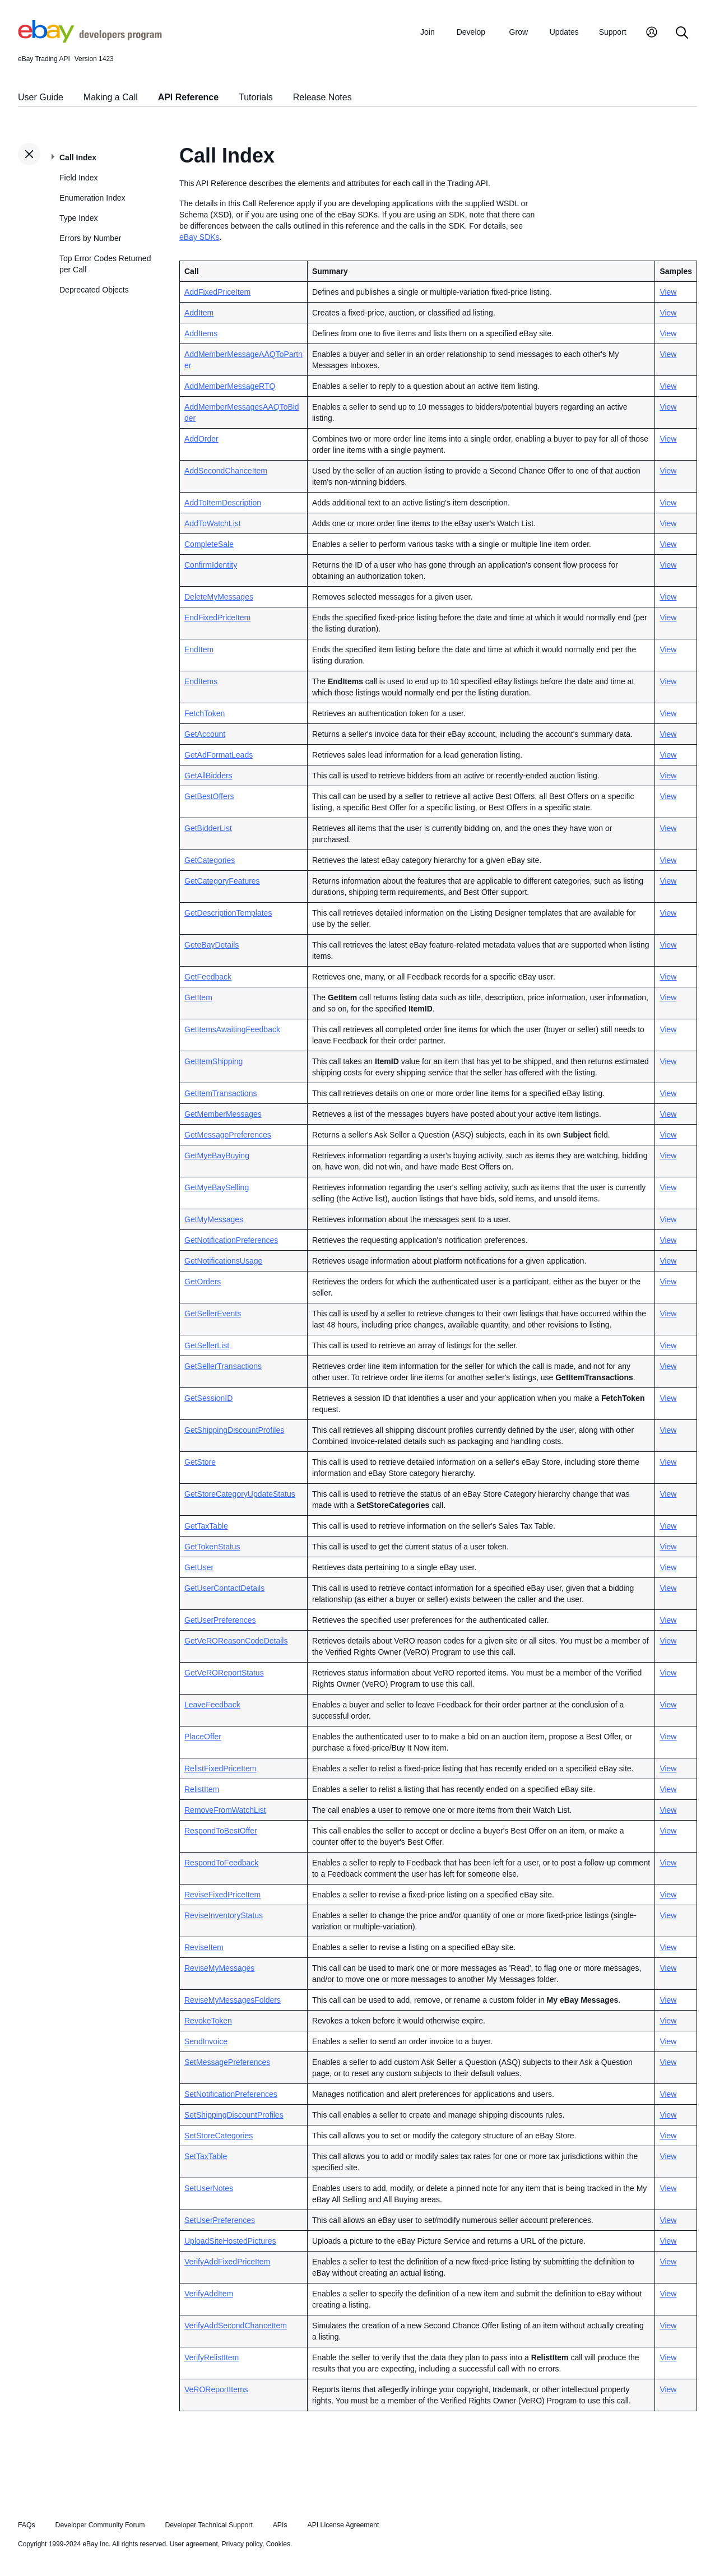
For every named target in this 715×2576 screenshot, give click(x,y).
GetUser (198, 1567)
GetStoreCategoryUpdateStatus (239, 1493)
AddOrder (201, 438)
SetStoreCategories (218, 2135)
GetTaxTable (206, 1525)
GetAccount (204, 734)
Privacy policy (242, 2544)
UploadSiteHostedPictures (230, 2240)
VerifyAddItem (208, 2293)
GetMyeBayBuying (216, 1155)
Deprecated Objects (94, 289)
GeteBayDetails (211, 944)
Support (612, 31)
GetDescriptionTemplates (228, 912)
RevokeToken (208, 2020)
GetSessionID (208, 1398)
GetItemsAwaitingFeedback (232, 1029)
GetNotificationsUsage (223, 1260)
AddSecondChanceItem (225, 470)
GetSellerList (206, 1345)
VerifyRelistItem (211, 2357)
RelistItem (201, 1789)
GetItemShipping (213, 1061)
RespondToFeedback (221, 1862)
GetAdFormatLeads (218, 754)
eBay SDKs (199, 237)
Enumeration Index (92, 197)
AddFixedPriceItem (217, 291)
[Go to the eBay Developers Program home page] (90, 39)
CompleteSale (209, 544)
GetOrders (202, 1281)
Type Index (78, 217)
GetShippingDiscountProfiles (234, 1430)
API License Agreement (343, 2525)
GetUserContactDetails (224, 1588)
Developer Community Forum (100, 2525)
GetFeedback (207, 976)
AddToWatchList (212, 523)
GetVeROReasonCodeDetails (235, 1640)
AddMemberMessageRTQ (229, 386)
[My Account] (651, 33)
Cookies (278, 2544)
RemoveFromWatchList (225, 1809)
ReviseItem (204, 1947)
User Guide (40, 97)
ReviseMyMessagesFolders (232, 1999)
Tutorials (256, 97)
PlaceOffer (202, 1736)
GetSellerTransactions (223, 1366)
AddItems (200, 333)
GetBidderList (208, 828)
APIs (280, 2525)
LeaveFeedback (212, 1704)
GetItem (198, 997)
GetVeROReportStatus (224, 1672)
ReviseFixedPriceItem (222, 1894)
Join (427, 31)
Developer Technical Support (208, 2525)
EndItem (198, 649)
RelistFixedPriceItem (220, 1768)
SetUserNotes (208, 2188)
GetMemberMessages (223, 1114)
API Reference (188, 97)
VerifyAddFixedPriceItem (227, 2261)
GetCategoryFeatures (222, 880)
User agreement (194, 2544)
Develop (471, 31)
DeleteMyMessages (218, 596)
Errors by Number (90, 238)
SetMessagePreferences (227, 2062)
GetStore (200, 1462)
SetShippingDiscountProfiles (234, 2114)
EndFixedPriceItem (217, 617)
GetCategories (209, 860)
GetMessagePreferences (227, 1134)
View (668, 291)
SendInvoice (205, 2041)
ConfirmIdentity (210, 564)
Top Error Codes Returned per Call (105, 264)
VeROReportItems (216, 2389)
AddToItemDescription (222, 502)
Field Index (78, 177)
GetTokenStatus (212, 1546)
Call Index (77, 157)
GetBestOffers (209, 796)
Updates (564, 31)
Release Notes (322, 97)
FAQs (26, 2525)
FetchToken (204, 713)
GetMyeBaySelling (216, 1187)
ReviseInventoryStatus (223, 1915)
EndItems (200, 681)
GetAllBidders (208, 775)
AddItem (198, 312)
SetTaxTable (205, 2156)
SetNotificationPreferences (230, 2094)
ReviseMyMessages (219, 1968)
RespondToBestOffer (220, 1830)
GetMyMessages (213, 1219)
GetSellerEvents (212, 1313)
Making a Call (110, 97)
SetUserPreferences (219, 2220)
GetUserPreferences (220, 1620)
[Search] (682, 33)
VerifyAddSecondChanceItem (235, 2325)
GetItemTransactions (220, 1093)
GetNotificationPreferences (231, 1240)
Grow (518, 31)
